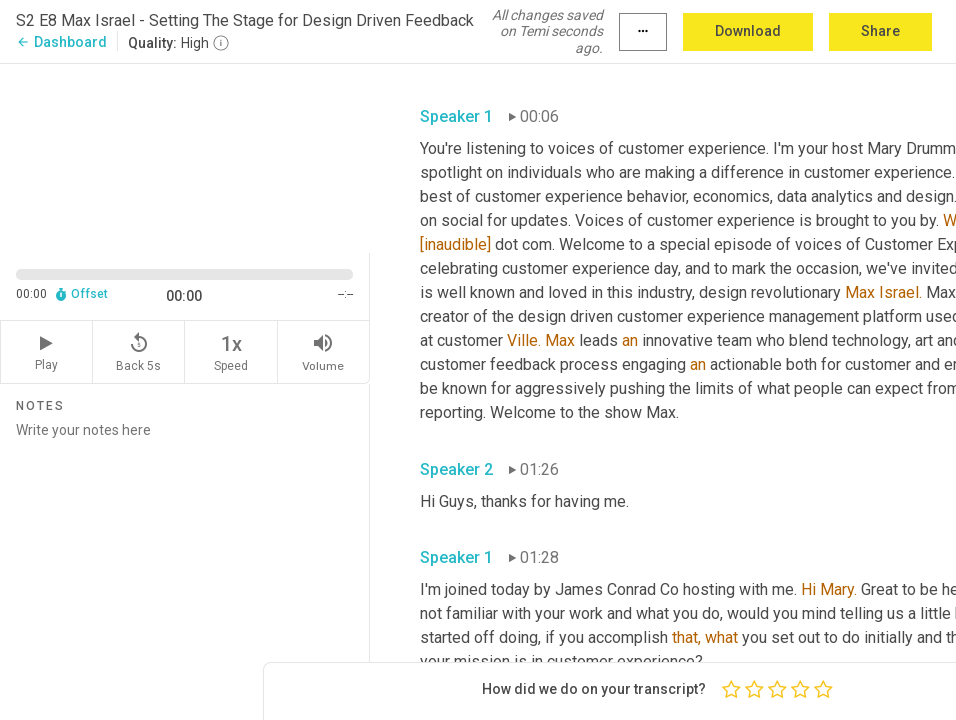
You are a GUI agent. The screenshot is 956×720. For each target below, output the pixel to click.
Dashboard (61, 42)
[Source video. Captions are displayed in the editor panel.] (185, 156)
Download (748, 31)
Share (880, 31)
